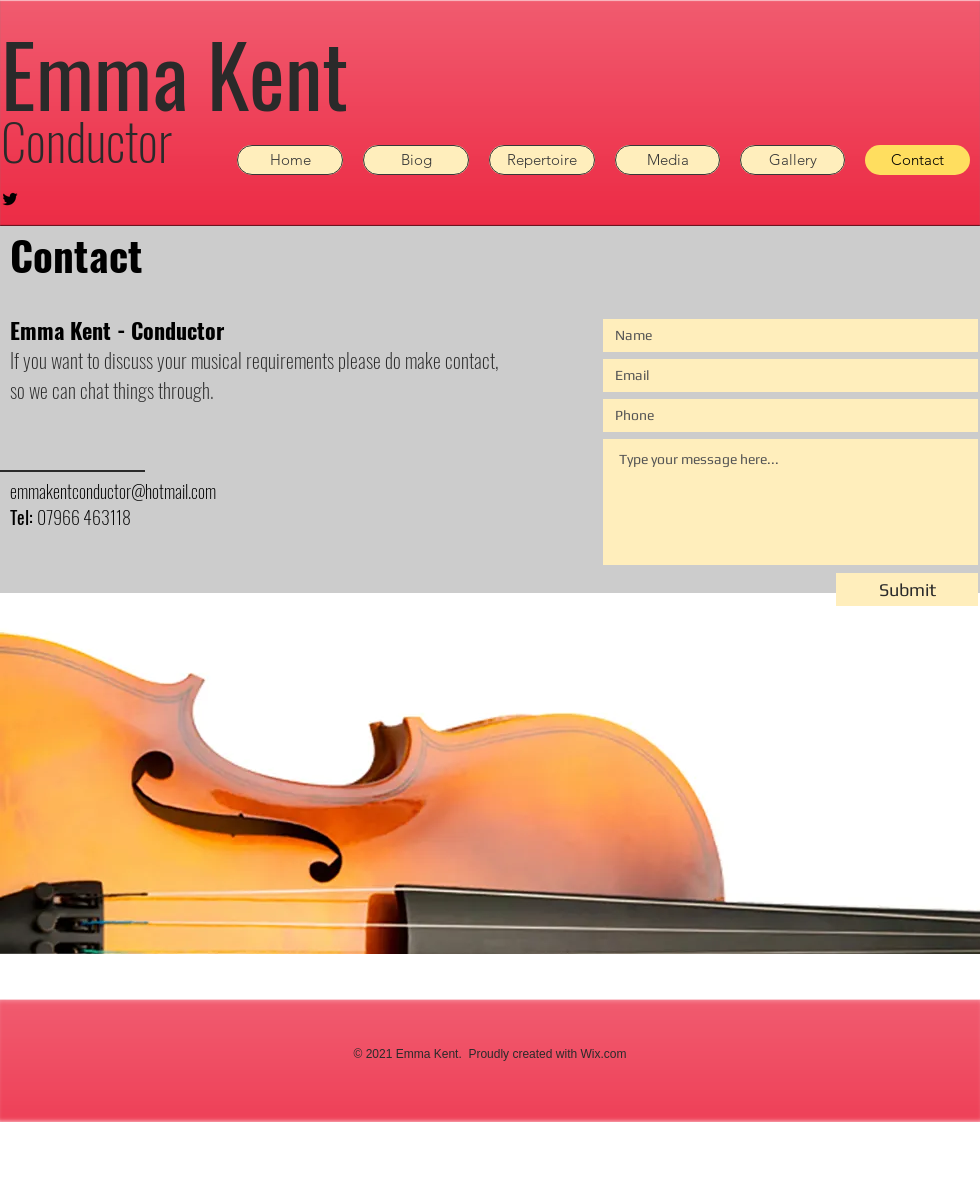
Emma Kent (174, 73)
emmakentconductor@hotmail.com (113, 491)
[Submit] (907, 589)
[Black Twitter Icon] (10, 199)
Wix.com (603, 1054)
